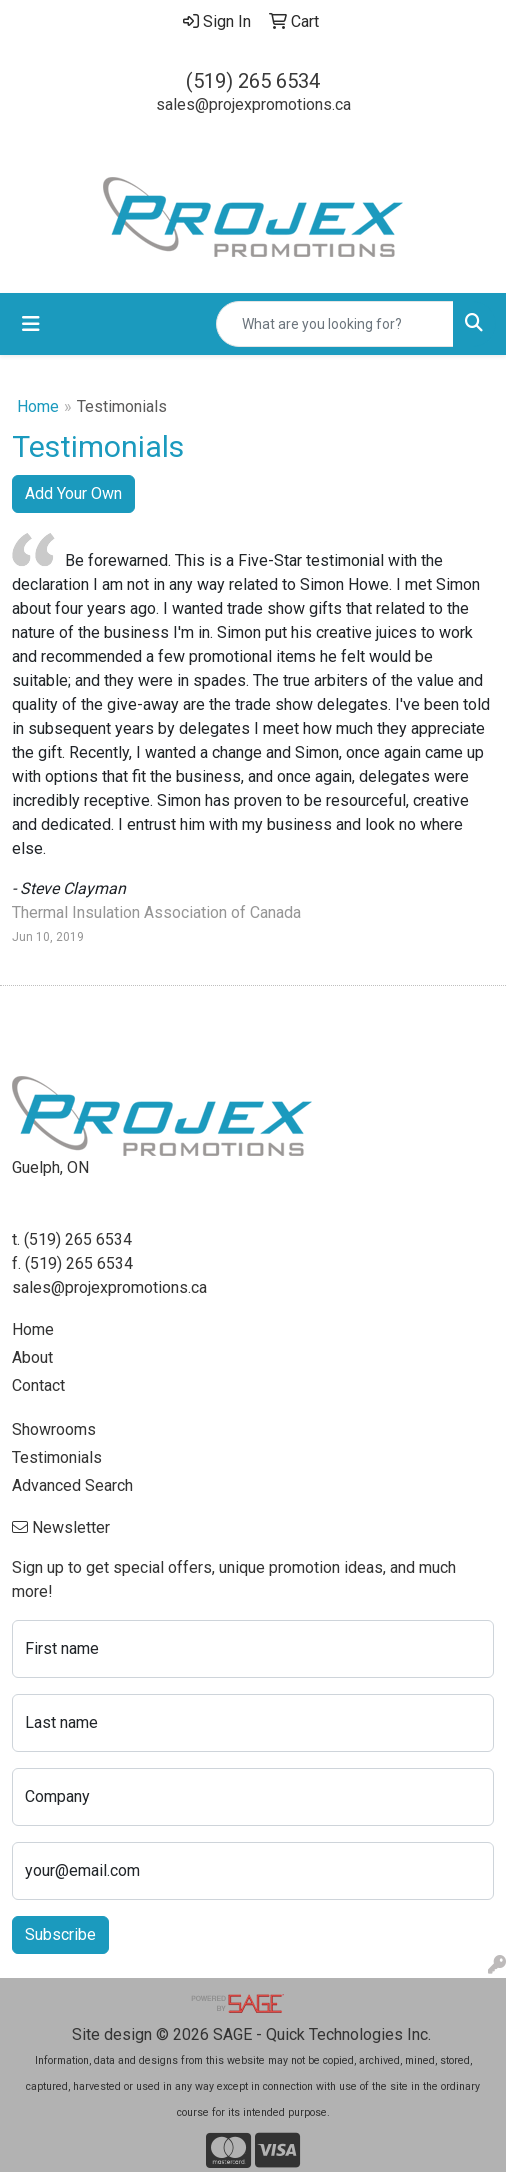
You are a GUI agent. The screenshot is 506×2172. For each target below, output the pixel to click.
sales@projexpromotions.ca (253, 104)
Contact (38, 1385)
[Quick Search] (335, 324)
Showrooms (54, 1429)
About (32, 1357)
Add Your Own (73, 493)
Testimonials (57, 1457)
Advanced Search (72, 1485)
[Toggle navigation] (31, 324)
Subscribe (60, 1934)
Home (38, 406)
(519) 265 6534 (253, 81)
